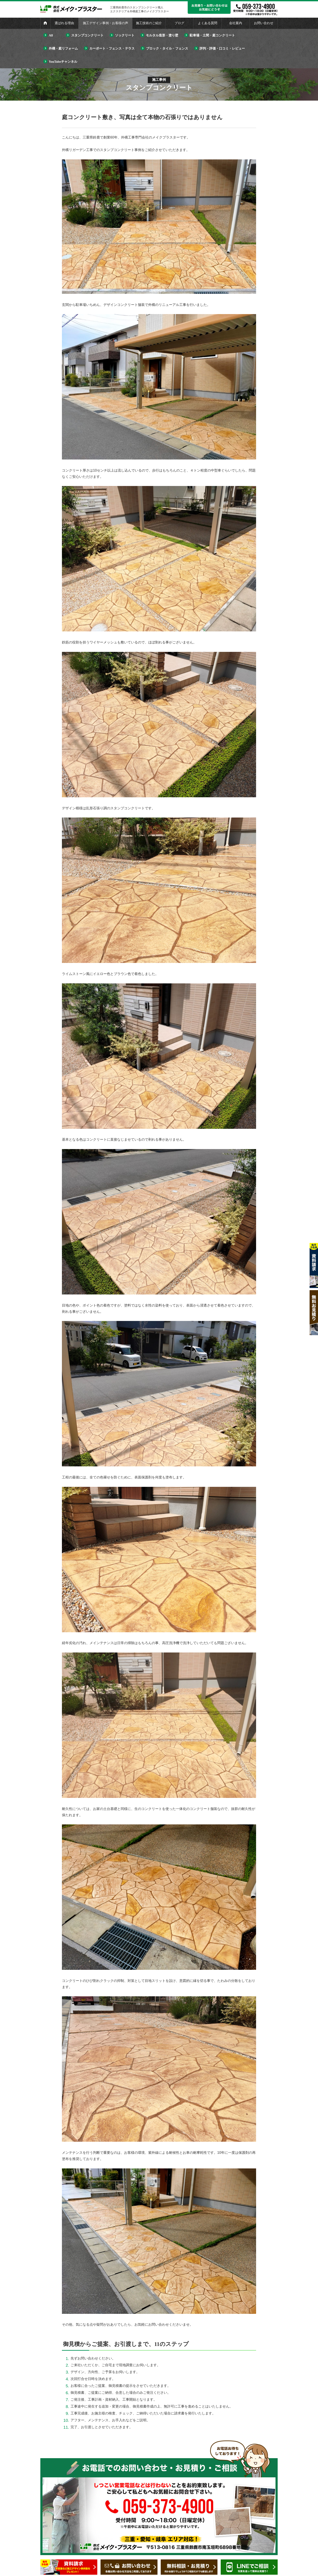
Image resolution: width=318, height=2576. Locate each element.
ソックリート (124, 35)
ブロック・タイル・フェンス (167, 48)
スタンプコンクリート (87, 35)
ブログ (179, 23)
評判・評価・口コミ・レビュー (222, 48)
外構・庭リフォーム (63, 48)
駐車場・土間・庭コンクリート (212, 35)
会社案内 (235, 23)
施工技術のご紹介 (149, 23)
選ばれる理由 (64, 23)
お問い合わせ (263, 23)
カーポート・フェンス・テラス (112, 48)
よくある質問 (207, 23)
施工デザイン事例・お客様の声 (105, 23)
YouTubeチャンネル (63, 61)
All (51, 35)
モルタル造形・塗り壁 (162, 35)
